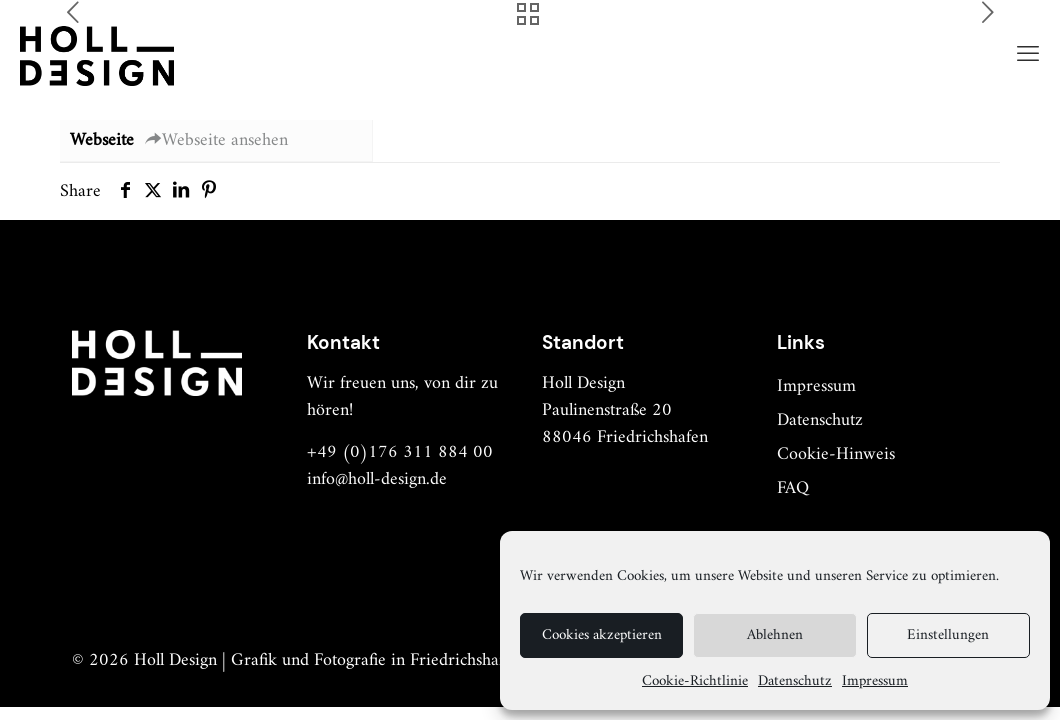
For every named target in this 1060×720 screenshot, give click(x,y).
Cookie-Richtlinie (695, 681)
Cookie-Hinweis (836, 454)
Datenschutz (795, 681)
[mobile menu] (1028, 56)
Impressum (875, 681)
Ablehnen (775, 635)
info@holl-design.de (377, 479)
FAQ (793, 488)
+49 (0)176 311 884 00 (400, 452)
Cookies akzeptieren (602, 635)
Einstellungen (948, 635)
